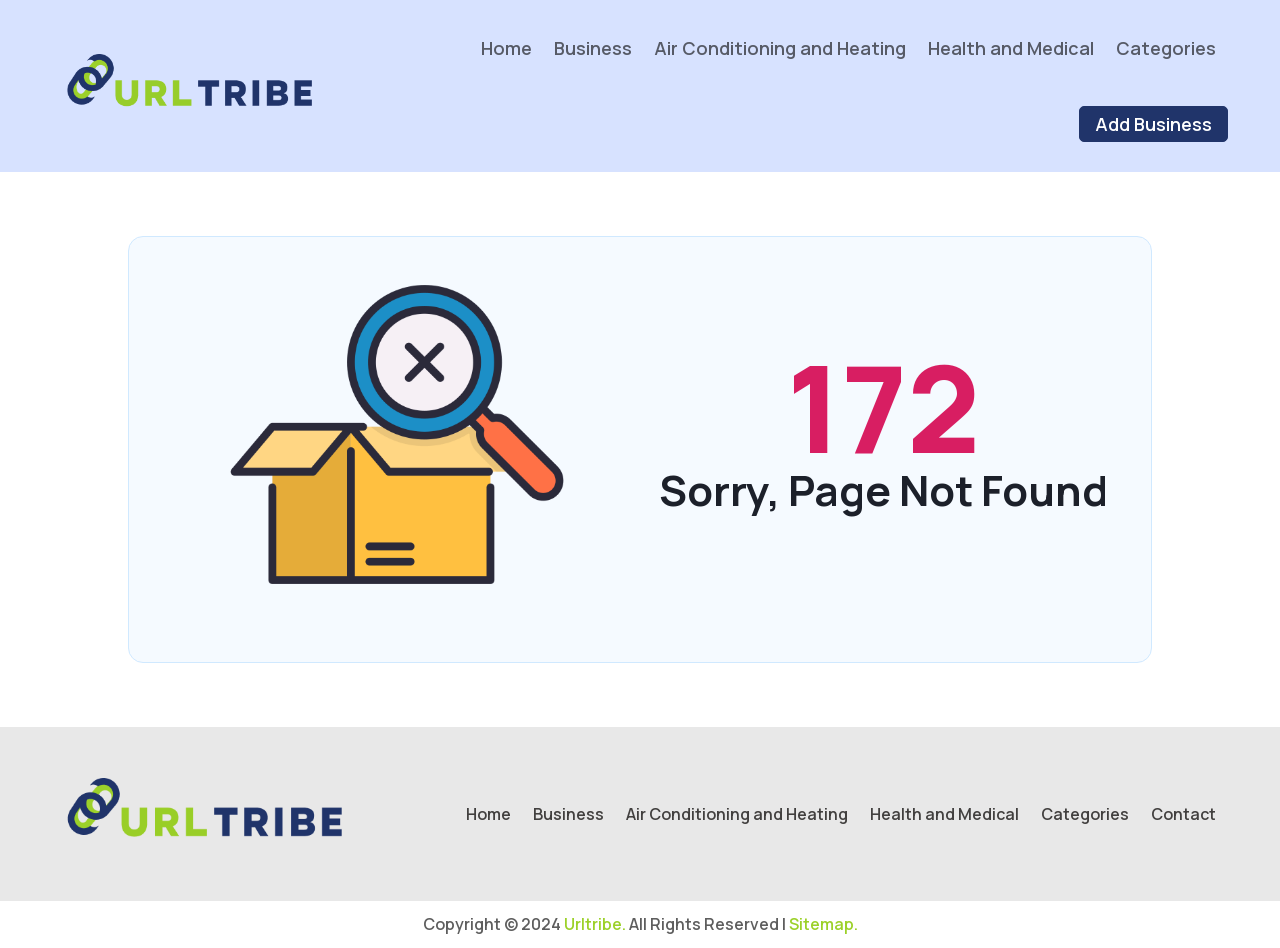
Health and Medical (1011, 48)
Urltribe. (595, 924)
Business (593, 48)
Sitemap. (823, 924)
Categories (1166, 48)
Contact (1183, 816)
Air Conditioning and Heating (780, 48)
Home (506, 48)
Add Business (1153, 124)
